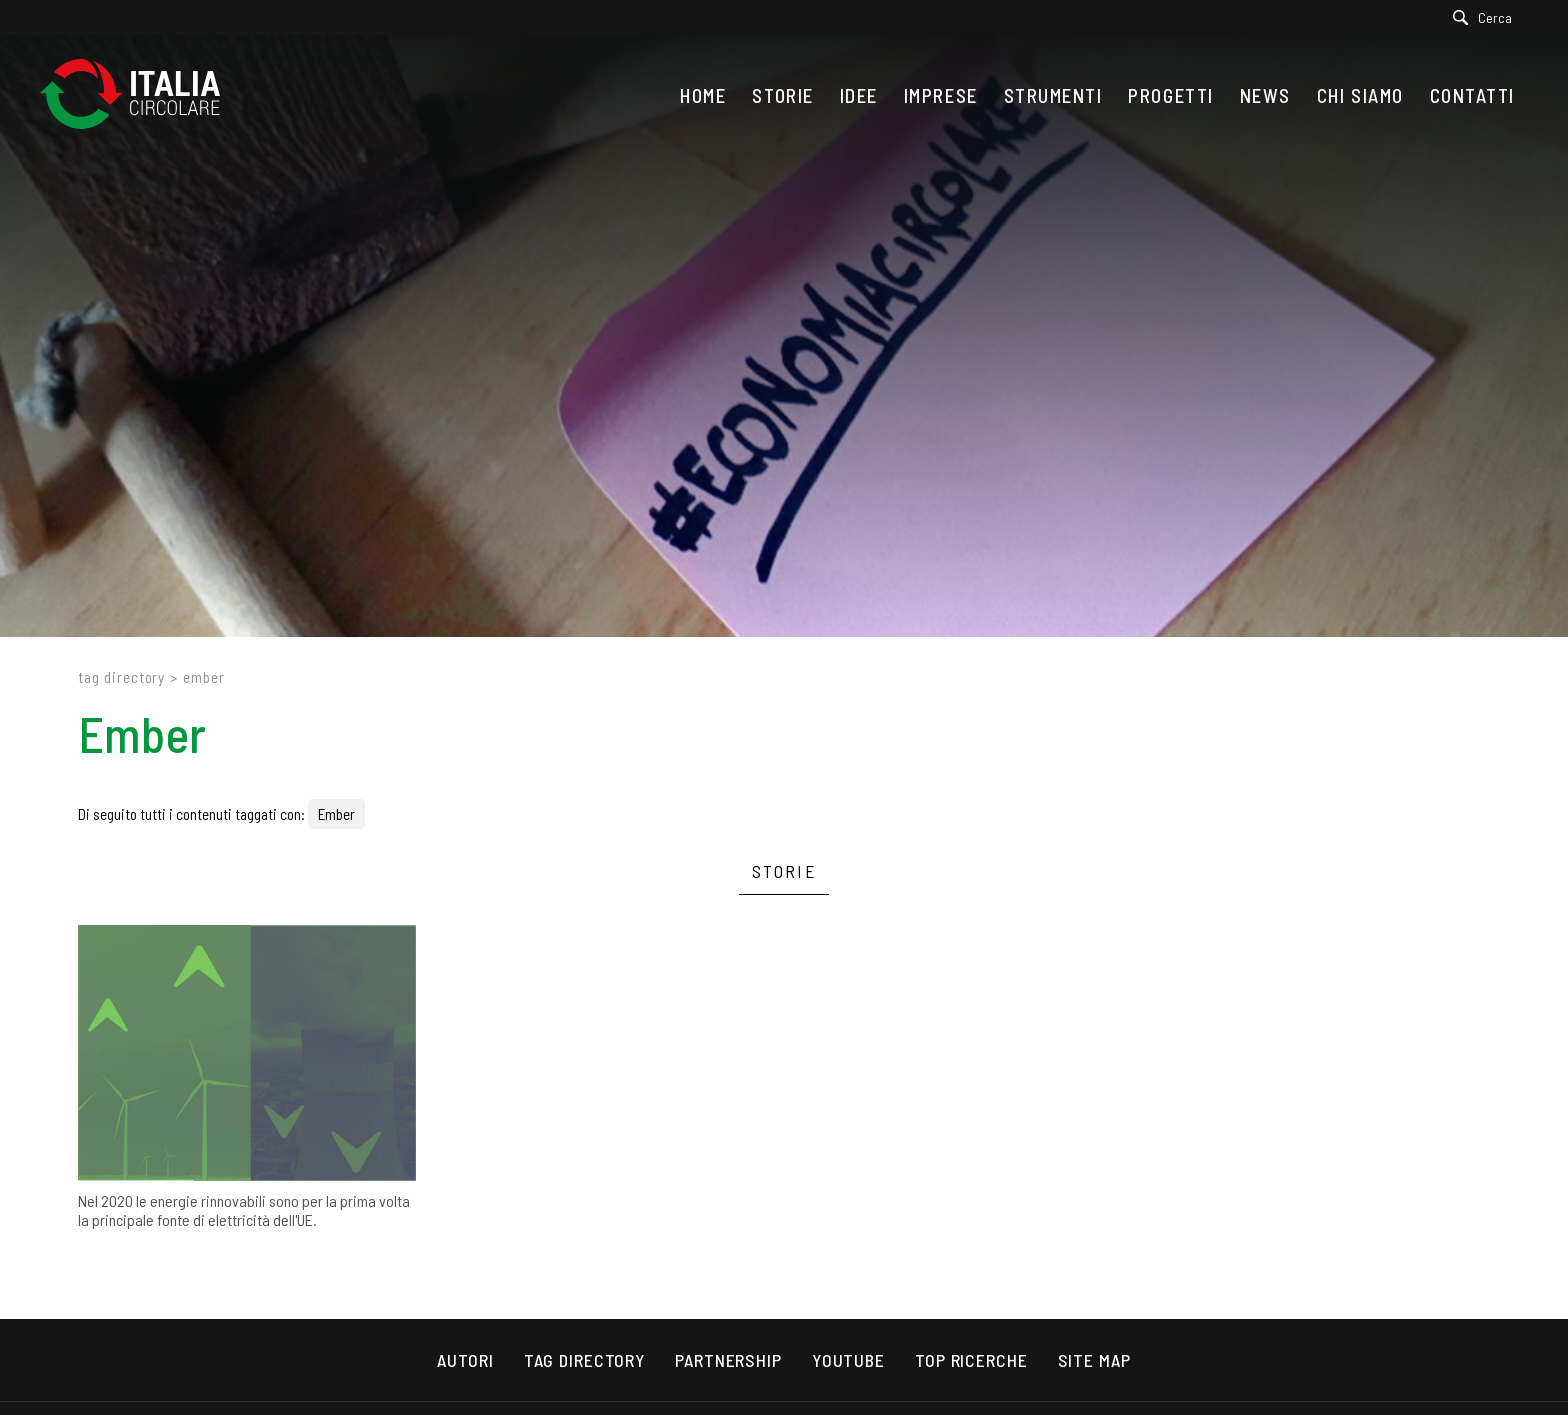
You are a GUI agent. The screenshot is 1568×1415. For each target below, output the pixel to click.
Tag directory (121, 677)
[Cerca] (1487, 17)
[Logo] (140, 95)
